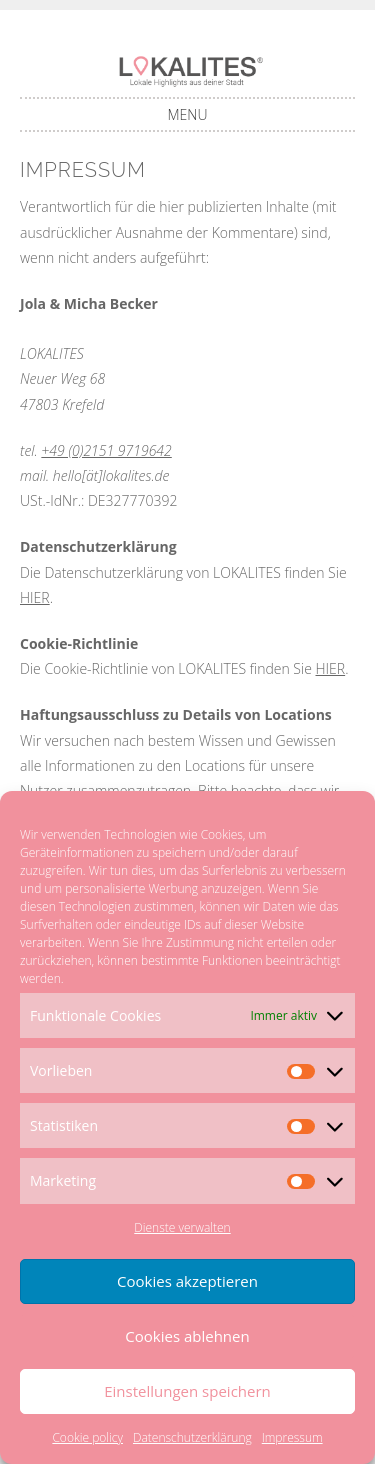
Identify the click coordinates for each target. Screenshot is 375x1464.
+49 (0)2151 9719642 (106, 450)
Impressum (292, 1437)
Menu (188, 114)
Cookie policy (87, 1437)
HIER (35, 597)
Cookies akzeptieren (187, 1281)
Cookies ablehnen (187, 1336)
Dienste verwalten (182, 1227)
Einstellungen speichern (187, 1391)
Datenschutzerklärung (192, 1437)
